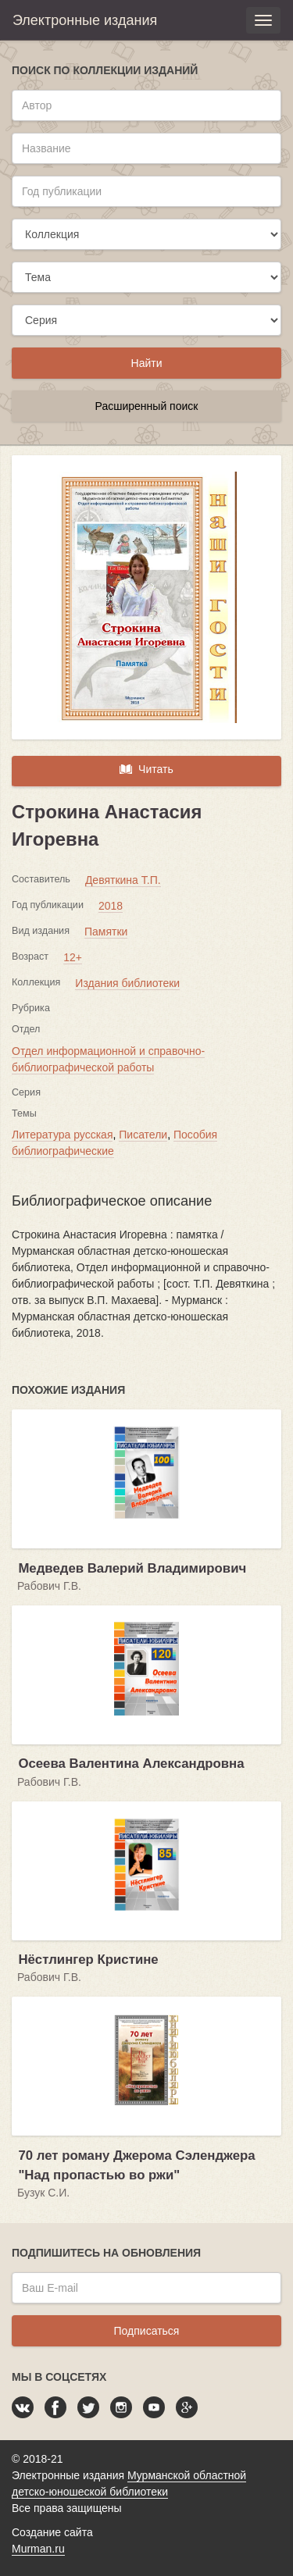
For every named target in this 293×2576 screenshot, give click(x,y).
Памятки (105, 931)
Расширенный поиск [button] (146, 406)
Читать (146, 769)
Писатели (143, 1134)
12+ (72, 957)
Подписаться (147, 2331)
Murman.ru (38, 2548)
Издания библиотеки (127, 983)
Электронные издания (85, 20)
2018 (110, 906)
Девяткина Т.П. (123, 880)
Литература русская (62, 1134)
